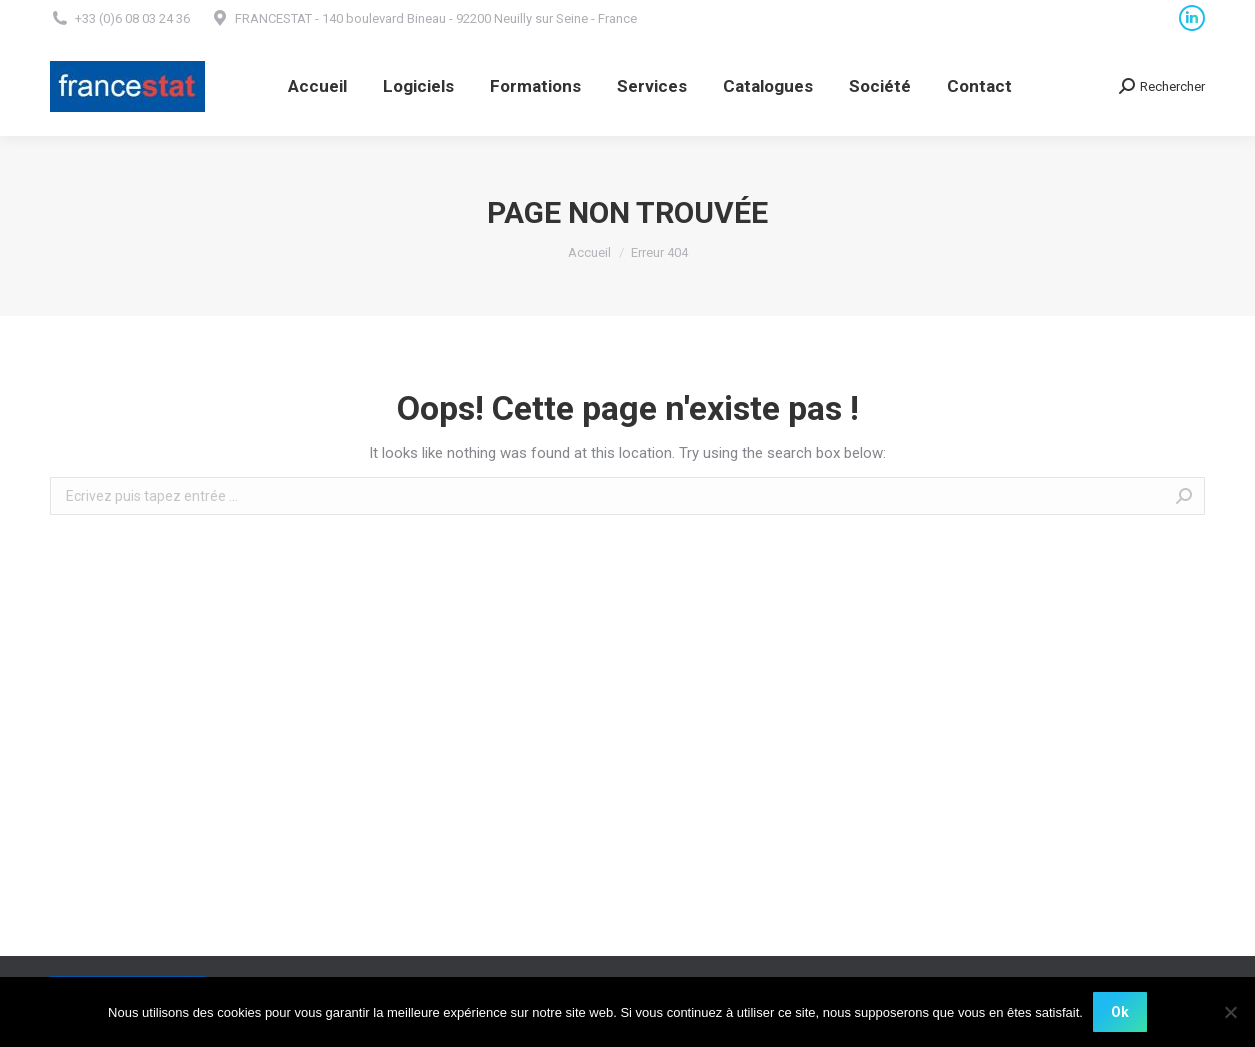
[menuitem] (317, 86)
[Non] (1230, 1012)
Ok (1120, 1012)
